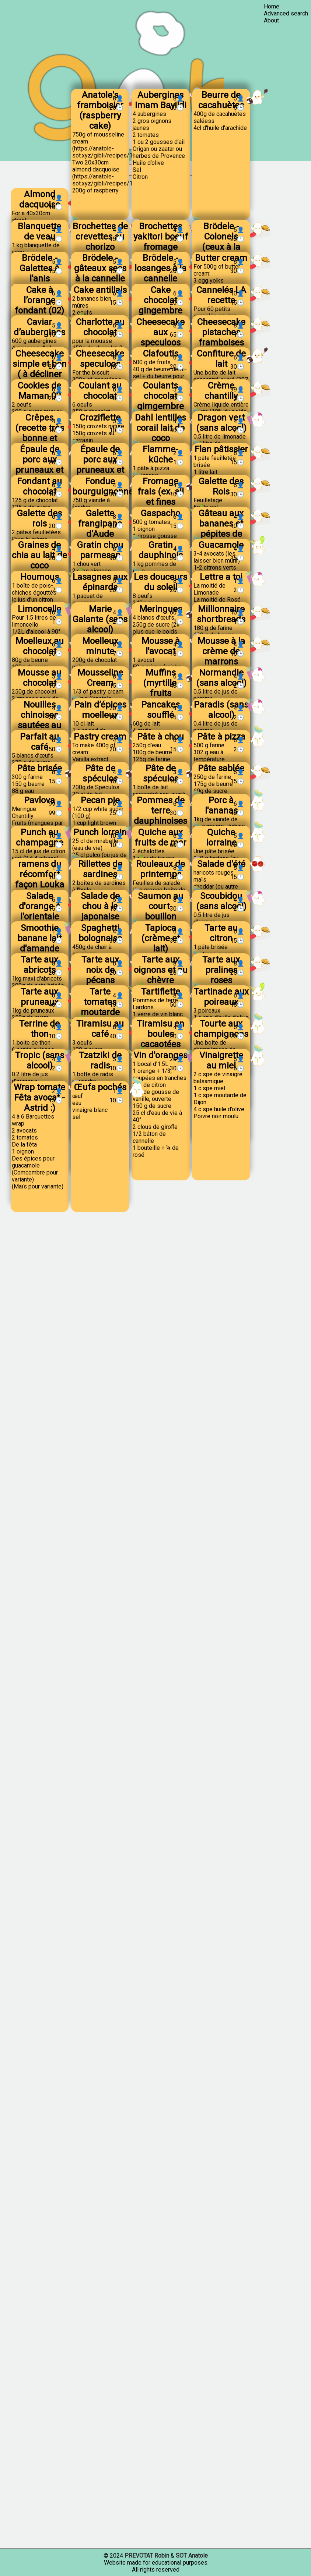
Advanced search (286, 13)
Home (271, 6)
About (271, 20)
